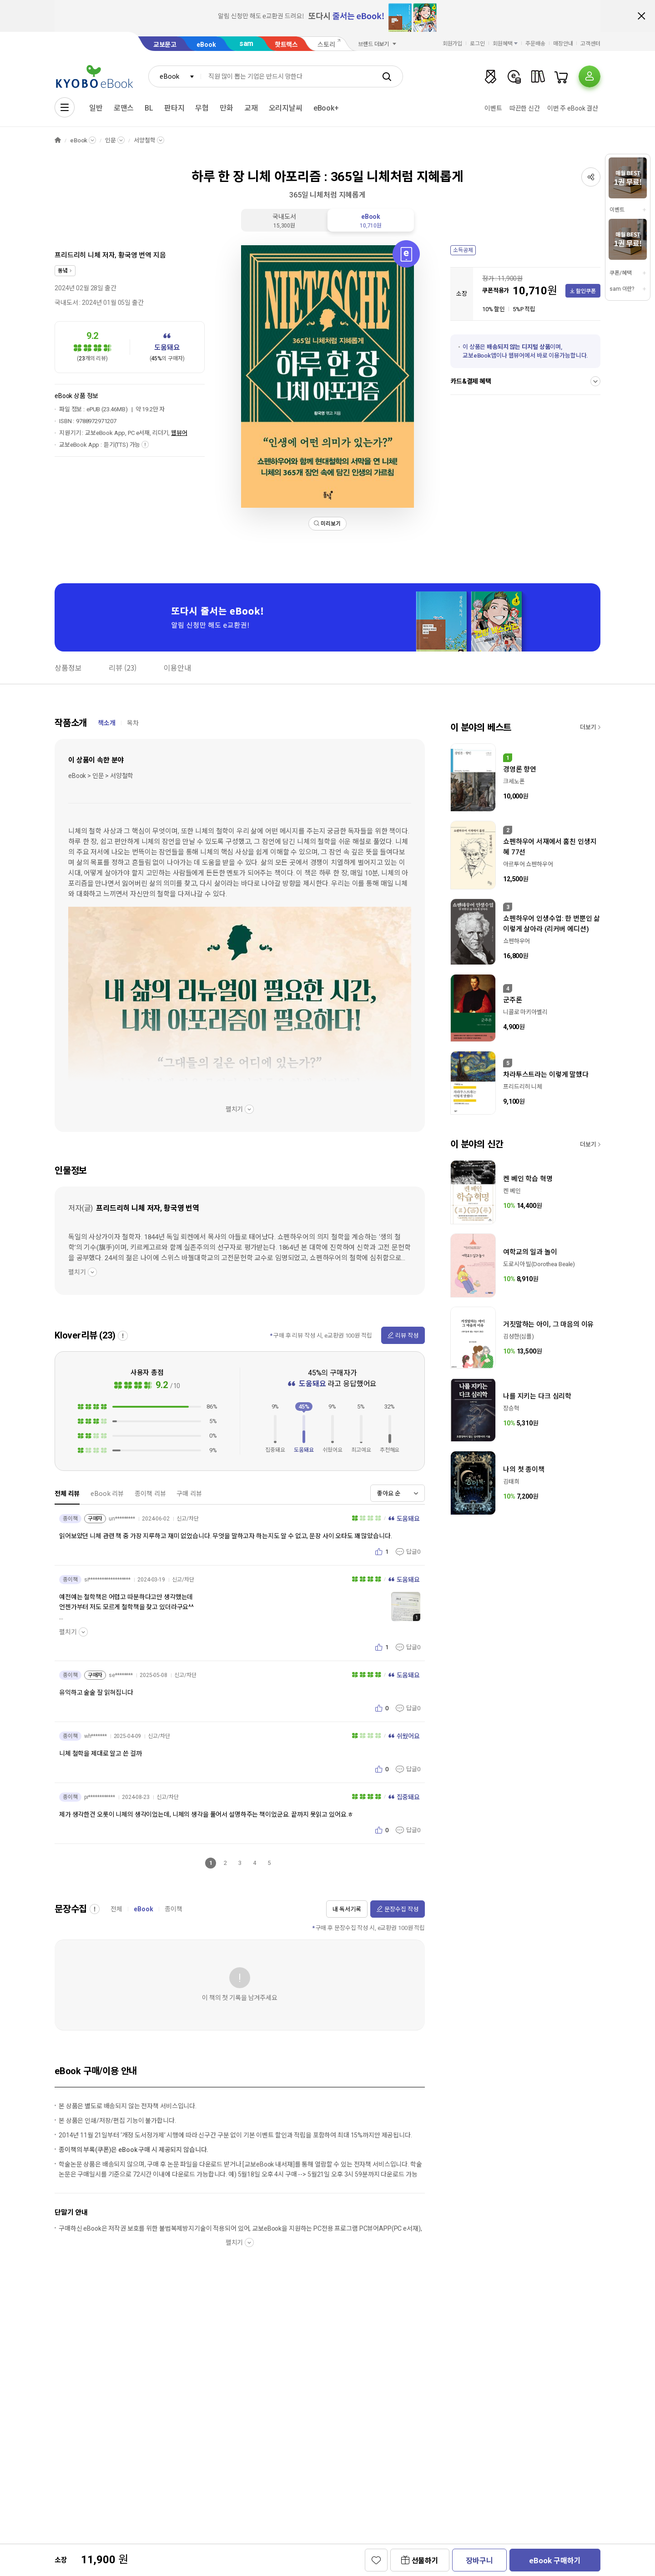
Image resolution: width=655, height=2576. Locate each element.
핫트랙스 (286, 44)
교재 (251, 108)
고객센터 (590, 43)
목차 (133, 723)
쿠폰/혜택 (620, 273)
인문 (110, 140)
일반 (96, 108)
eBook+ (326, 108)
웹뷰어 (179, 432)
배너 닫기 (641, 15)
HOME (58, 140)
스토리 (326, 44)
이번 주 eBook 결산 (572, 108)
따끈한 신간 (524, 108)
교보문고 (164, 44)
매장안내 (563, 43)
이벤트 (493, 108)
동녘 (63, 271)
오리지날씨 (285, 108)
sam (246, 43)
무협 (202, 108)
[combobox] (174, 76)
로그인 (477, 43)
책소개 (107, 723)
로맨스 (124, 108)
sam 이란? (622, 289)
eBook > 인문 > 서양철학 (100, 775)
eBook (206, 44)
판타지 (174, 108)
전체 (116, 1909)
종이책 (173, 1909)
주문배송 (535, 43)
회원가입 (453, 43)
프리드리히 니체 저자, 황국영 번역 (103, 255)
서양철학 (144, 140)
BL (149, 108)
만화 (226, 108)
